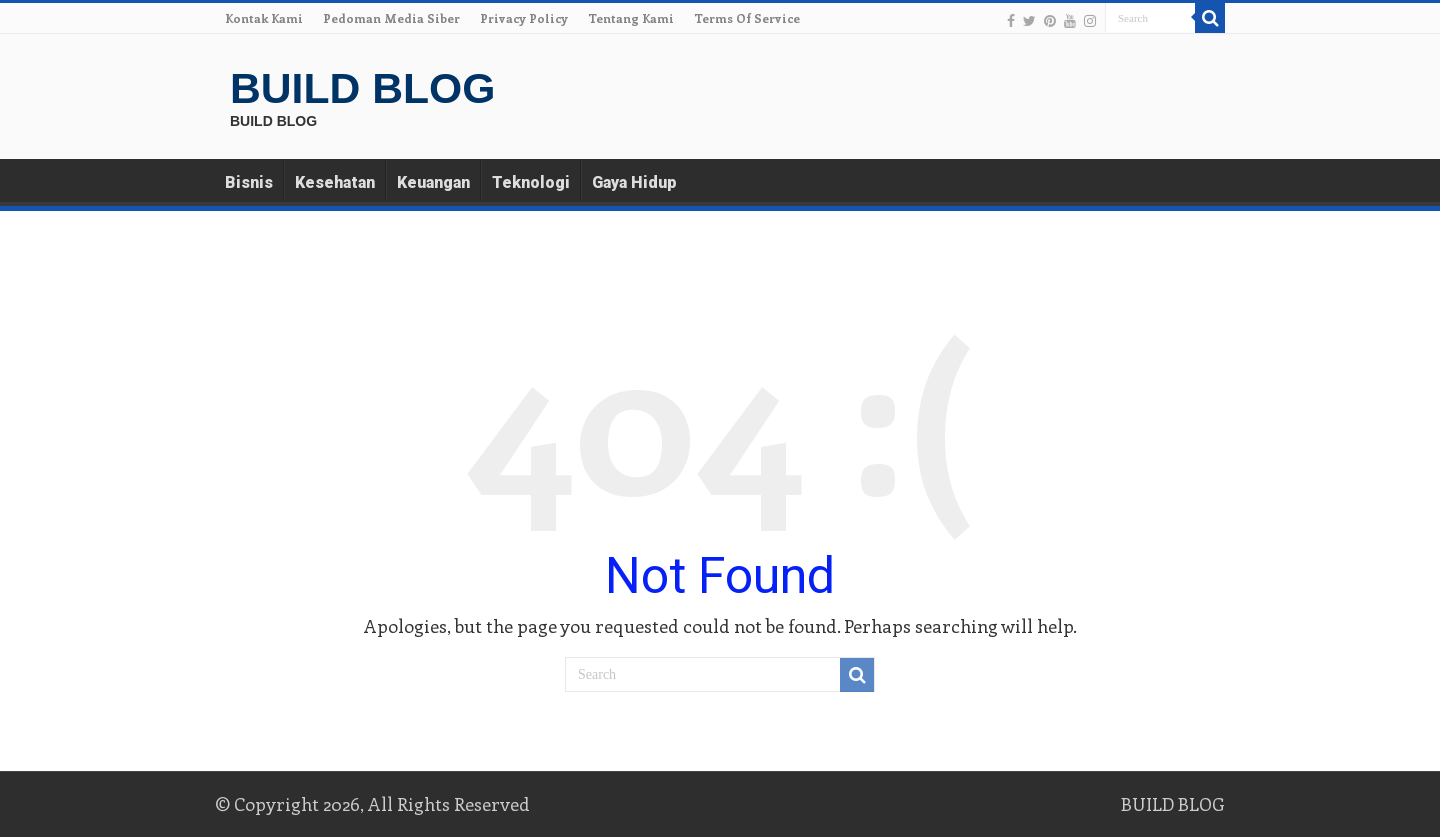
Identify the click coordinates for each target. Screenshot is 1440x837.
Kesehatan (335, 182)
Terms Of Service (747, 18)
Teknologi (531, 182)
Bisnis (249, 182)
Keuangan (433, 182)
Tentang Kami (631, 18)
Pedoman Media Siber (391, 18)
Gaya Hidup (634, 182)
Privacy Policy (524, 18)
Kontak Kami (264, 18)
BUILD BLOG (362, 88)
